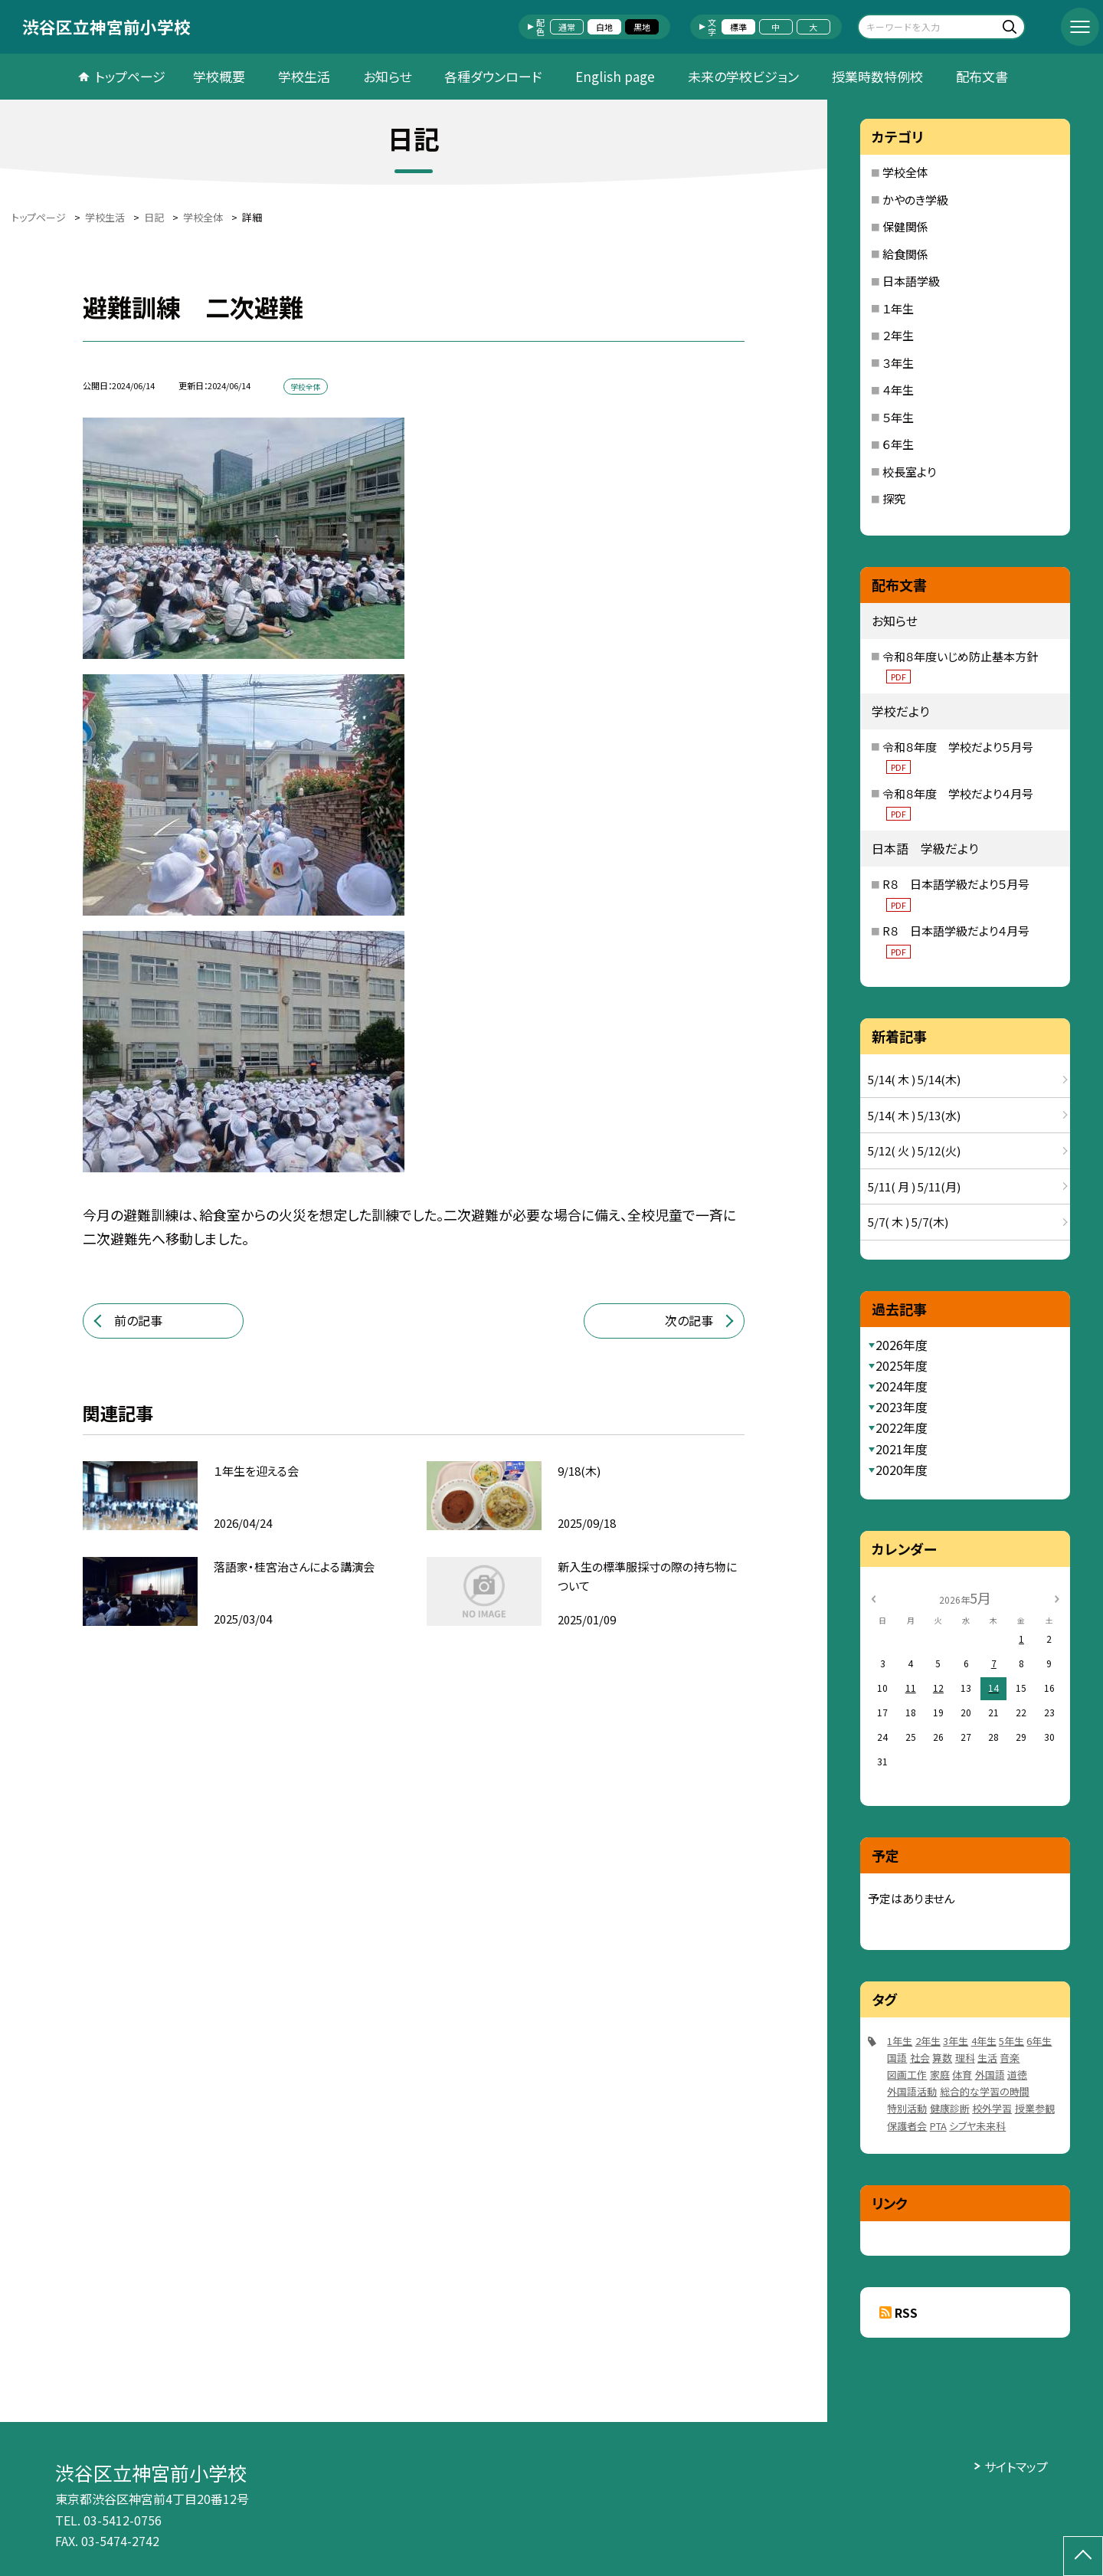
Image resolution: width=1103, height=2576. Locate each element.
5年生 (1011, 2041)
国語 (897, 2057)
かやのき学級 (915, 200)
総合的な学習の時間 (984, 2091)
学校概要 (219, 76)
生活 (987, 2057)
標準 (738, 27)
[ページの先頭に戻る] (1083, 2556)
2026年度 (902, 1345)
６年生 (898, 444)
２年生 (898, 335)
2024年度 (902, 1386)
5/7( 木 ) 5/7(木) (908, 1222)
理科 (965, 2057)
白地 (604, 27)
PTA (938, 2126)
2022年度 (902, 1427)
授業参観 (1035, 2108)
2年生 (928, 2041)
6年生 (1039, 2041)
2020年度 (902, 1469)
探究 (893, 498)
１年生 (898, 308)
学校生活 (304, 76)
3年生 (955, 2041)
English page (615, 76)
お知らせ (387, 76)
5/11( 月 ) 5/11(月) (914, 1186)
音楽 (1010, 2057)
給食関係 (905, 254)
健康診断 (950, 2108)
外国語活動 (912, 2091)
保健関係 (905, 226)
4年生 (984, 2041)
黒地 (641, 27)
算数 (942, 2057)
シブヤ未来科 (977, 2126)
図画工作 (907, 2074)
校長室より (909, 472)
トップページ (130, 76)
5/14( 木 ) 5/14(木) (914, 1079)
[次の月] (1057, 1597)
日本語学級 (911, 281)
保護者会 (907, 2126)
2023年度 (902, 1407)
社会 (920, 2057)
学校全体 (905, 172)
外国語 (990, 2074)
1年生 (899, 2041)
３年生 (898, 363)
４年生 (898, 390)
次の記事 (689, 1320)
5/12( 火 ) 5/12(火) (914, 1150)
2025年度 (902, 1365)
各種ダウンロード (493, 76)
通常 (566, 27)
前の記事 (138, 1320)
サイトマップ (1016, 2466)
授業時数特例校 (877, 76)
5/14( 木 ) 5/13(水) (914, 1115)
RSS (906, 2312)
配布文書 (982, 76)
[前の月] (873, 1597)
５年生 (898, 417)
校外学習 (992, 2108)
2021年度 (902, 1449)
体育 (962, 2074)
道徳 (1017, 2074)
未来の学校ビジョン (743, 76)
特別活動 (907, 2108)
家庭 (940, 2074)
